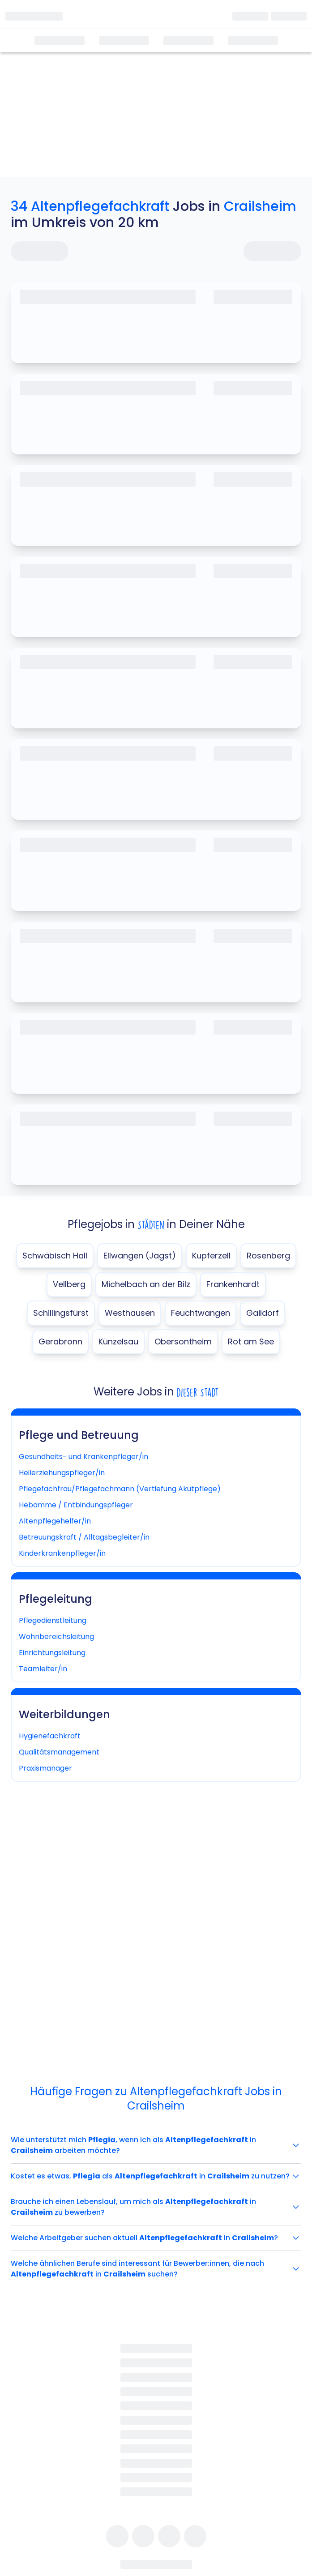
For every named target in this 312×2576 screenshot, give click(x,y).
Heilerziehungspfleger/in (62, 1473)
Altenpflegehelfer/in (55, 1521)
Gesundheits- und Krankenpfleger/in (83, 1456)
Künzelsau (118, 1341)
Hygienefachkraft (50, 1736)
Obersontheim (183, 1341)
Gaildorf (262, 1312)
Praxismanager (45, 1768)
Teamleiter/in (43, 1669)
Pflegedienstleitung (52, 1620)
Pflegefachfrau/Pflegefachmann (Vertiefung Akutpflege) (120, 1489)
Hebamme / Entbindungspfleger (76, 1505)
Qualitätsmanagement (59, 1752)
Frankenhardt (233, 1284)
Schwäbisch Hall (54, 1255)
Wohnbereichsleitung (56, 1636)
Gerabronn (60, 1341)
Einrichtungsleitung (52, 1652)
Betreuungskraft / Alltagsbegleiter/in (84, 1537)
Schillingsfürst (61, 1312)
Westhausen (130, 1312)
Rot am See (251, 1341)
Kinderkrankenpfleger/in (62, 1553)
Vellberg (69, 1284)
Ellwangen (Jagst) (139, 1255)
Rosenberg (268, 1255)
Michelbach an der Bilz (146, 1284)
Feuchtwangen (200, 1312)
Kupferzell (211, 1255)
